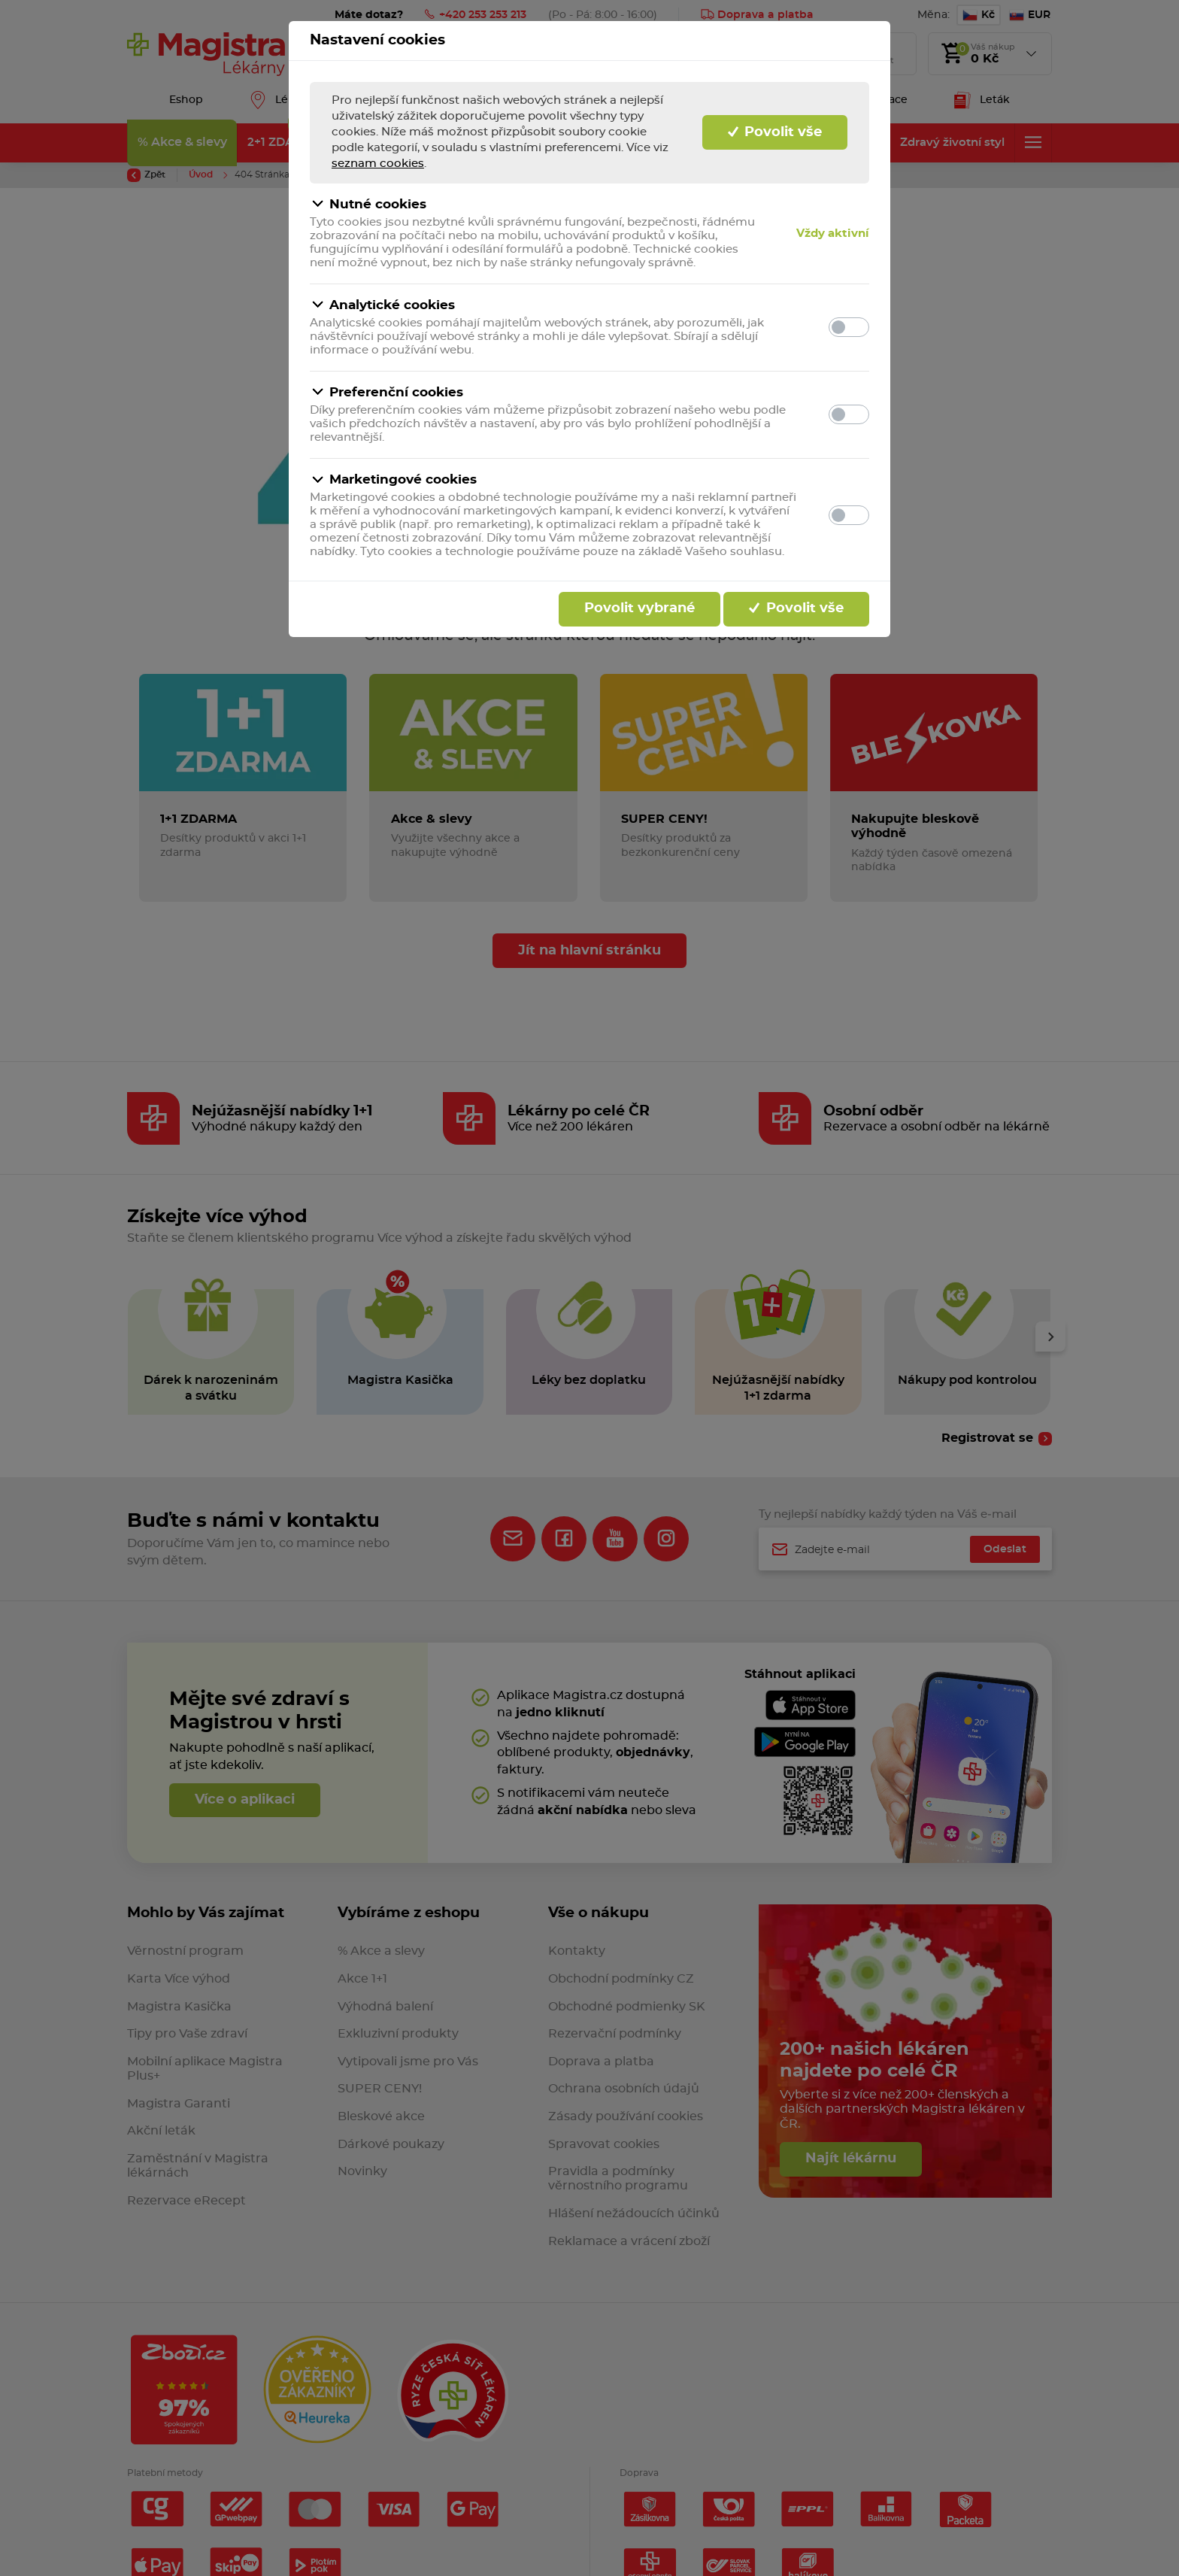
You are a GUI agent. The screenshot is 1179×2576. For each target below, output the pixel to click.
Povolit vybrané (639, 608)
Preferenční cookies (386, 391)
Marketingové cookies (393, 479)
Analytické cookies (382, 304)
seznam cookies (378, 163)
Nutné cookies (368, 203)
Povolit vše (775, 132)
